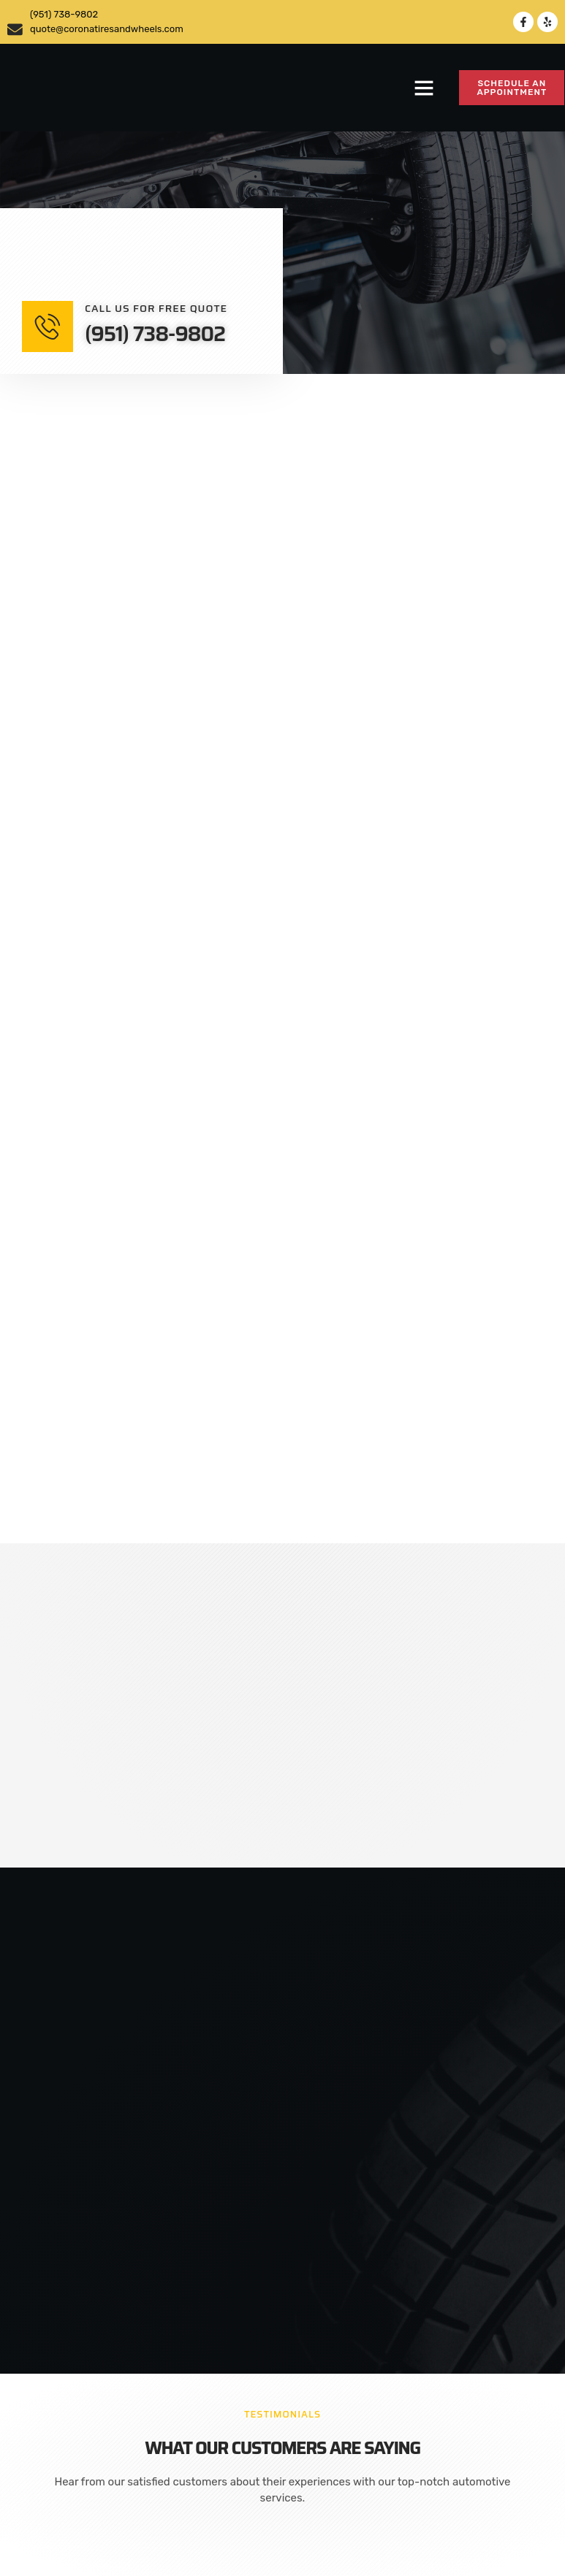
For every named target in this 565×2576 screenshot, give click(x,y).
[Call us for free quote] (47, 326)
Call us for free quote (156, 308)
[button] (424, 87)
